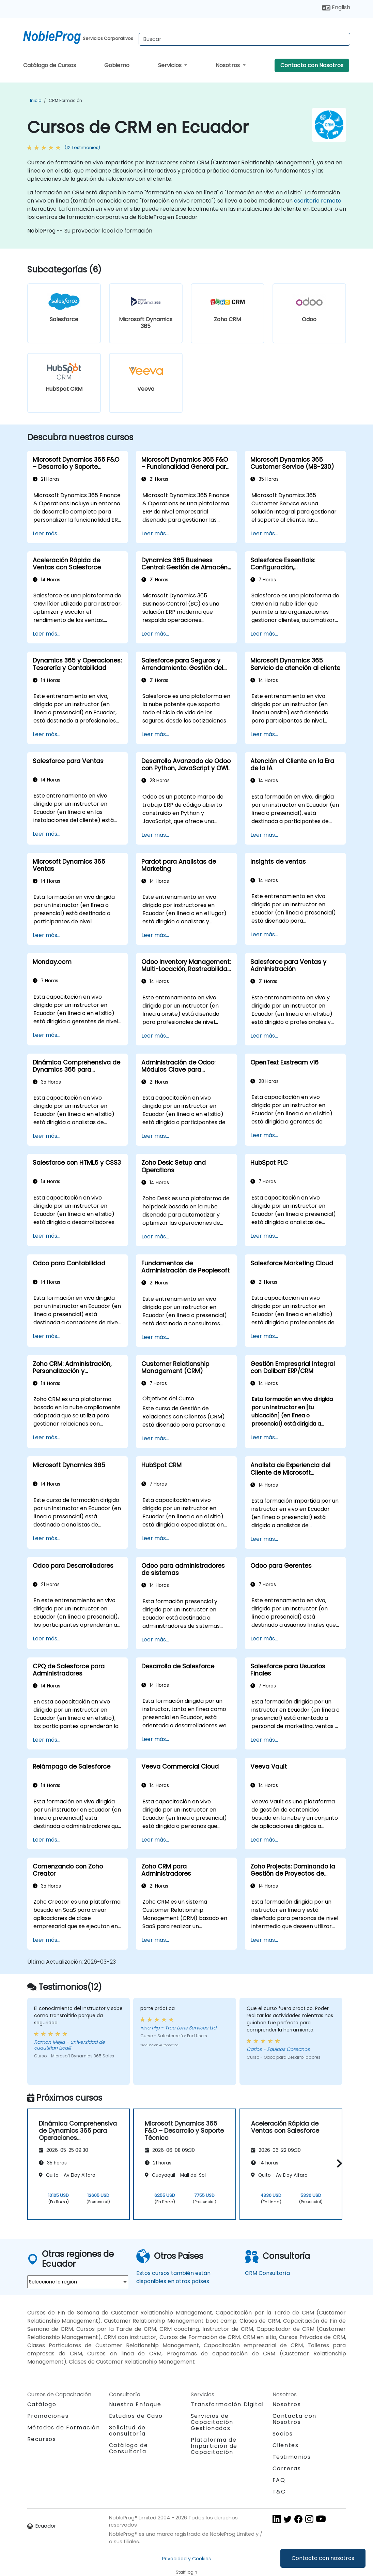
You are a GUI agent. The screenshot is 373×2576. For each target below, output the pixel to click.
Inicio (35, 100)
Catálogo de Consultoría (128, 2448)
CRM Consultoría (267, 2273)
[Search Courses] (244, 39)
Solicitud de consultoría (127, 2431)
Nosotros (228, 65)
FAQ (279, 2480)
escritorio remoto (317, 201)
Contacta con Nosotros (311, 65)
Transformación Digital (227, 2404)
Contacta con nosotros (323, 2558)
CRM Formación (65, 100)
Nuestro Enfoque (135, 2404)
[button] (337, 2163)
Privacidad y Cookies (186, 2558)
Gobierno (116, 65)
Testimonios (292, 2457)
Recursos (41, 2439)
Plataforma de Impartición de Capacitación (214, 2446)
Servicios (170, 65)
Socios (283, 2434)
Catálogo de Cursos (49, 65)
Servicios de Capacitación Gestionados (212, 2422)
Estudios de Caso (136, 2416)
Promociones (48, 2416)
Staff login (186, 2572)
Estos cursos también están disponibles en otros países (173, 2277)
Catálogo (42, 2404)
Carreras (287, 2468)
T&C (279, 2492)
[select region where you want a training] (77, 2281)
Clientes (286, 2445)
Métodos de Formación (63, 2427)
